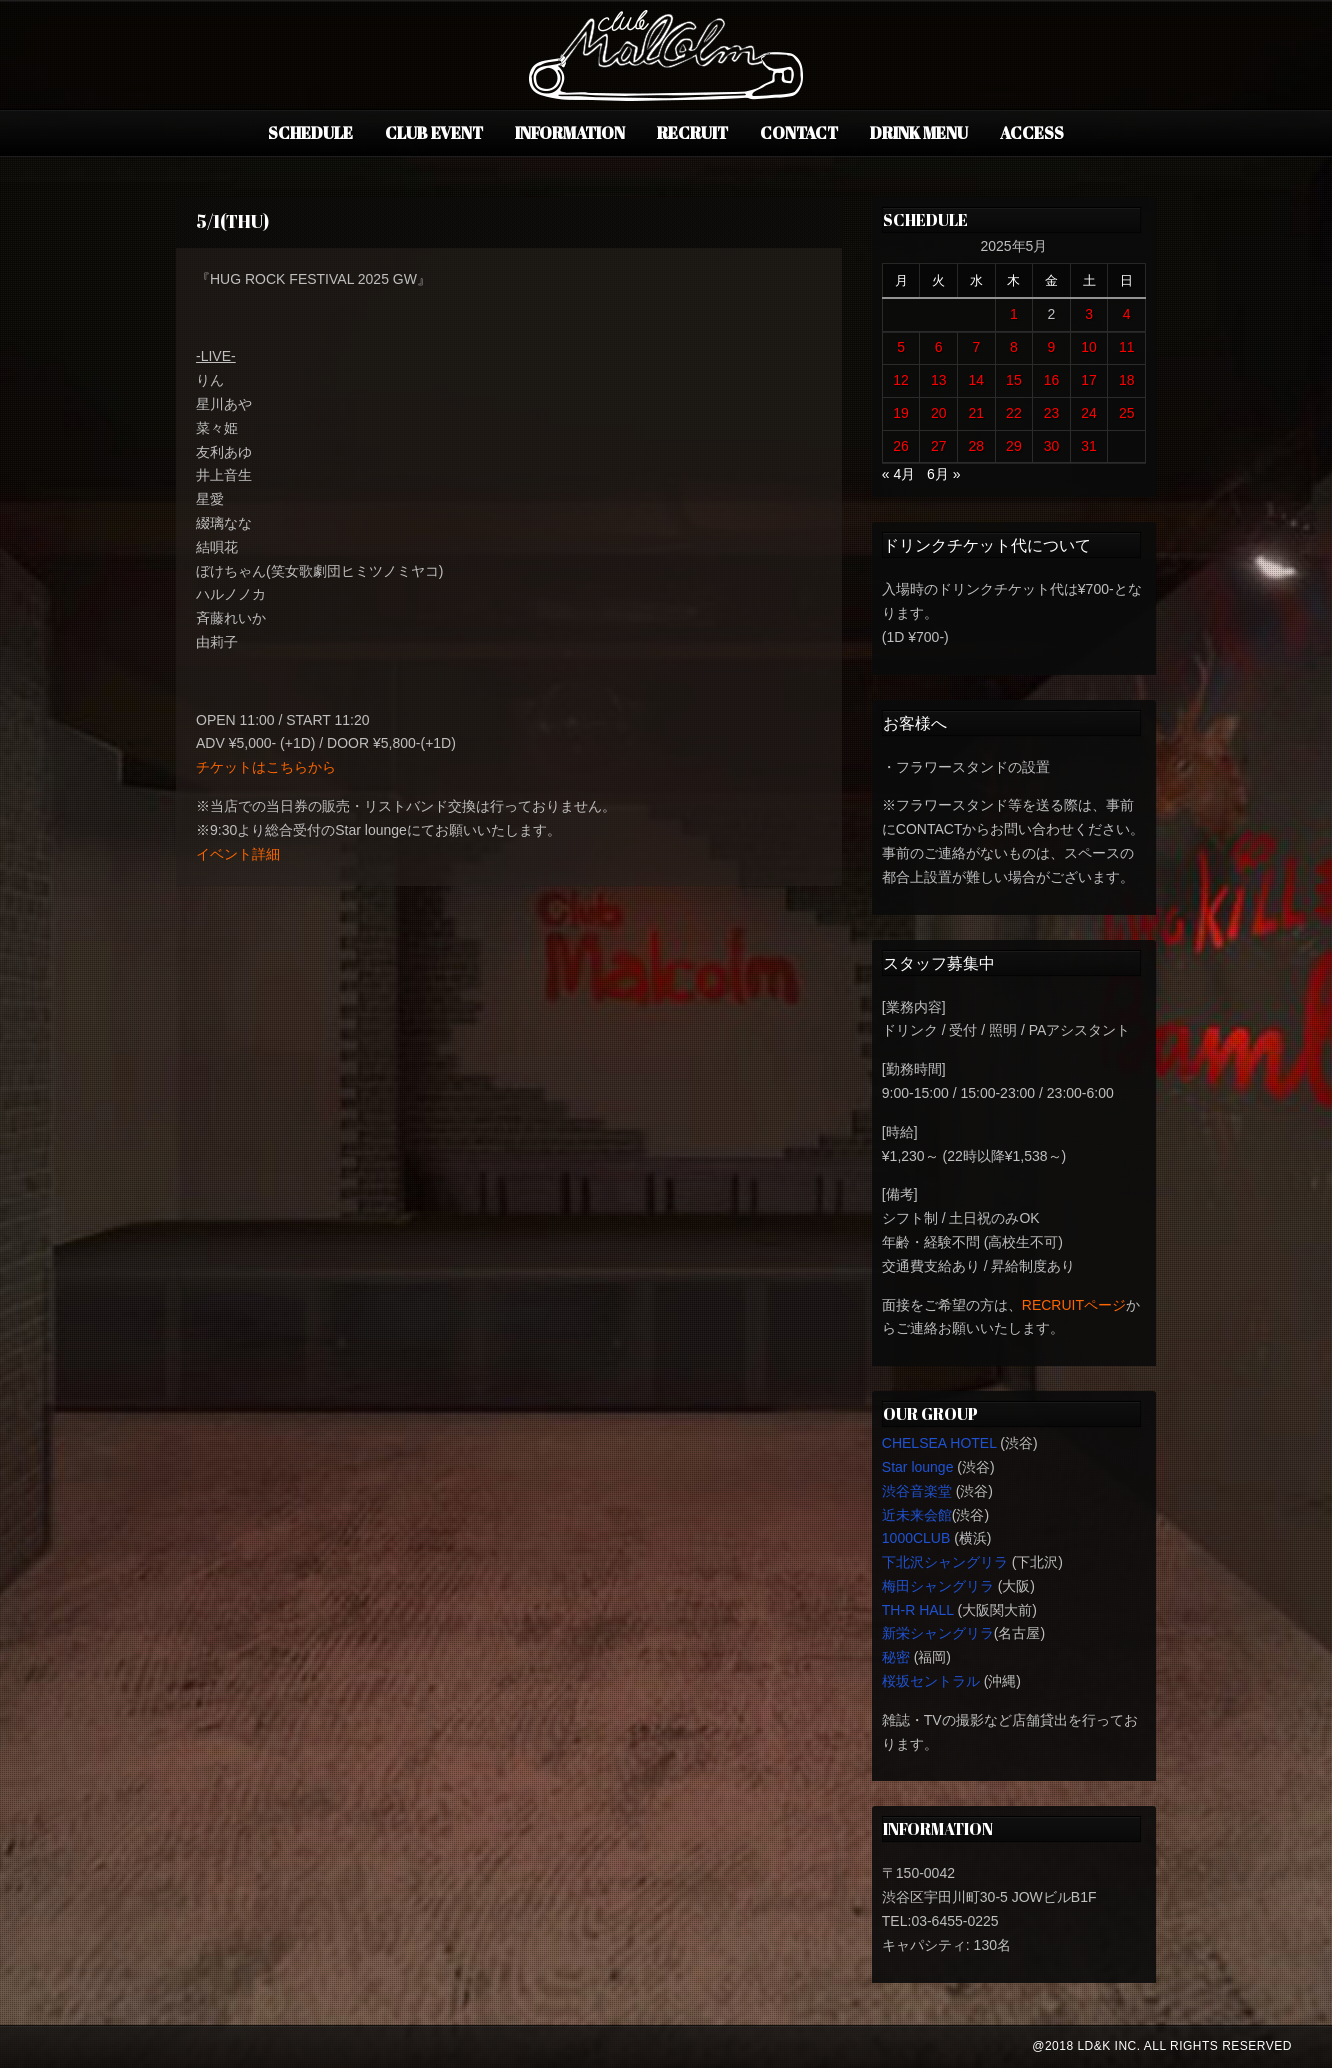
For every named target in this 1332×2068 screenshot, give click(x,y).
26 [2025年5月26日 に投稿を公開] (901, 446)
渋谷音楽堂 (917, 1491)
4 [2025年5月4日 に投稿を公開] (1127, 314)
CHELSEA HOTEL (939, 1443)
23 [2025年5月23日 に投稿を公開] (1052, 413)
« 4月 (898, 474)
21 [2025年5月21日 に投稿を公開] (977, 413)
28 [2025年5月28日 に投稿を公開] (977, 446)
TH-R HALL (918, 1610)
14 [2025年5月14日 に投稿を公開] (977, 380)
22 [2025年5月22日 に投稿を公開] (1014, 413)
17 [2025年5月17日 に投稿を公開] (1089, 380)
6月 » (943, 474)
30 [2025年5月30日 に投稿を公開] (1052, 446)
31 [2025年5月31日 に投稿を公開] (1089, 446)
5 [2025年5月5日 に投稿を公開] (901, 347)
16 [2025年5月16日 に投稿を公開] (1052, 380)
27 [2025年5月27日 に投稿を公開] (939, 446)
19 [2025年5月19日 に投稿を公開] (901, 413)
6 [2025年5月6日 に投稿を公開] (939, 347)
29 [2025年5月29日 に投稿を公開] (1014, 446)
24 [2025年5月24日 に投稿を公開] (1089, 413)
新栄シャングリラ (938, 1633)
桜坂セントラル (931, 1681)
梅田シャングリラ (938, 1586)
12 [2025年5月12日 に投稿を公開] (901, 380)
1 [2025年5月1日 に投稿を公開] (1014, 314)
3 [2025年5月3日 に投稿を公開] (1089, 314)
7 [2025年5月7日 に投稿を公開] (976, 347)
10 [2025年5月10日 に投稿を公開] (1089, 347)
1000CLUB (916, 1538)
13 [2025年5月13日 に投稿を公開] (939, 380)
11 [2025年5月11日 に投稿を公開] (1127, 347)
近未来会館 (917, 1515)
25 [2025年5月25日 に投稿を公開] (1127, 413)
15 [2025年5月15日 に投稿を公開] (1014, 380)
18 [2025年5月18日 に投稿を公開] (1127, 380)
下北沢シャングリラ (945, 1562)
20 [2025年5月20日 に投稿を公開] (939, 413)
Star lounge (918, 1467)
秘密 (896, 1657)
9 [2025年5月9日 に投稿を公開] (1052, 347)
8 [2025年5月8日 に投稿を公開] (1014, 347)
